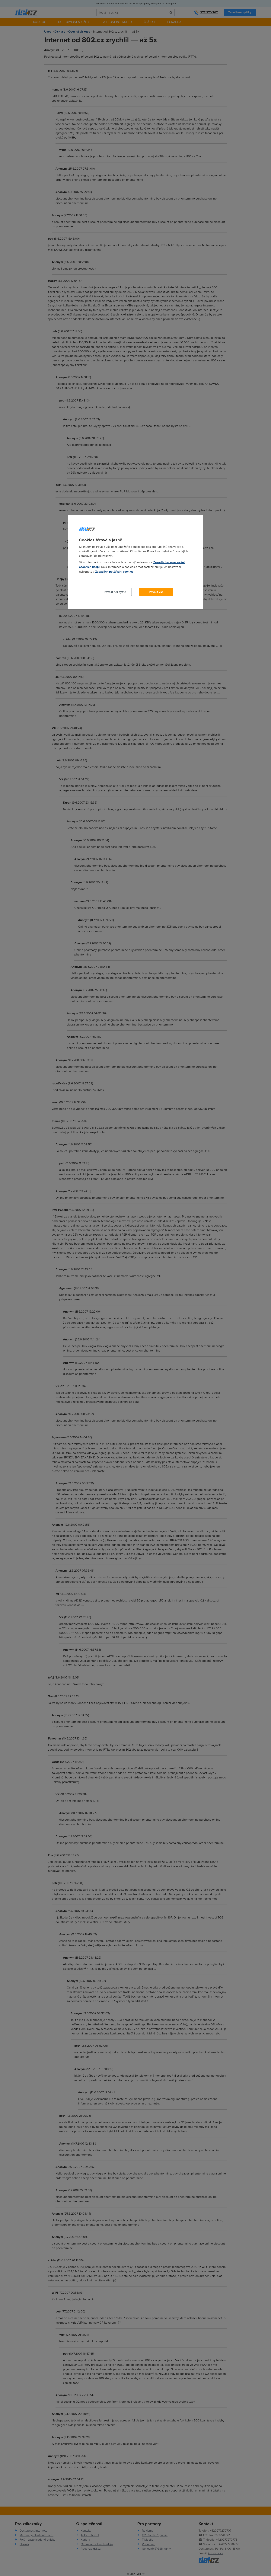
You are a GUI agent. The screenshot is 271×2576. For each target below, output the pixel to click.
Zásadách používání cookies (114, 571)
